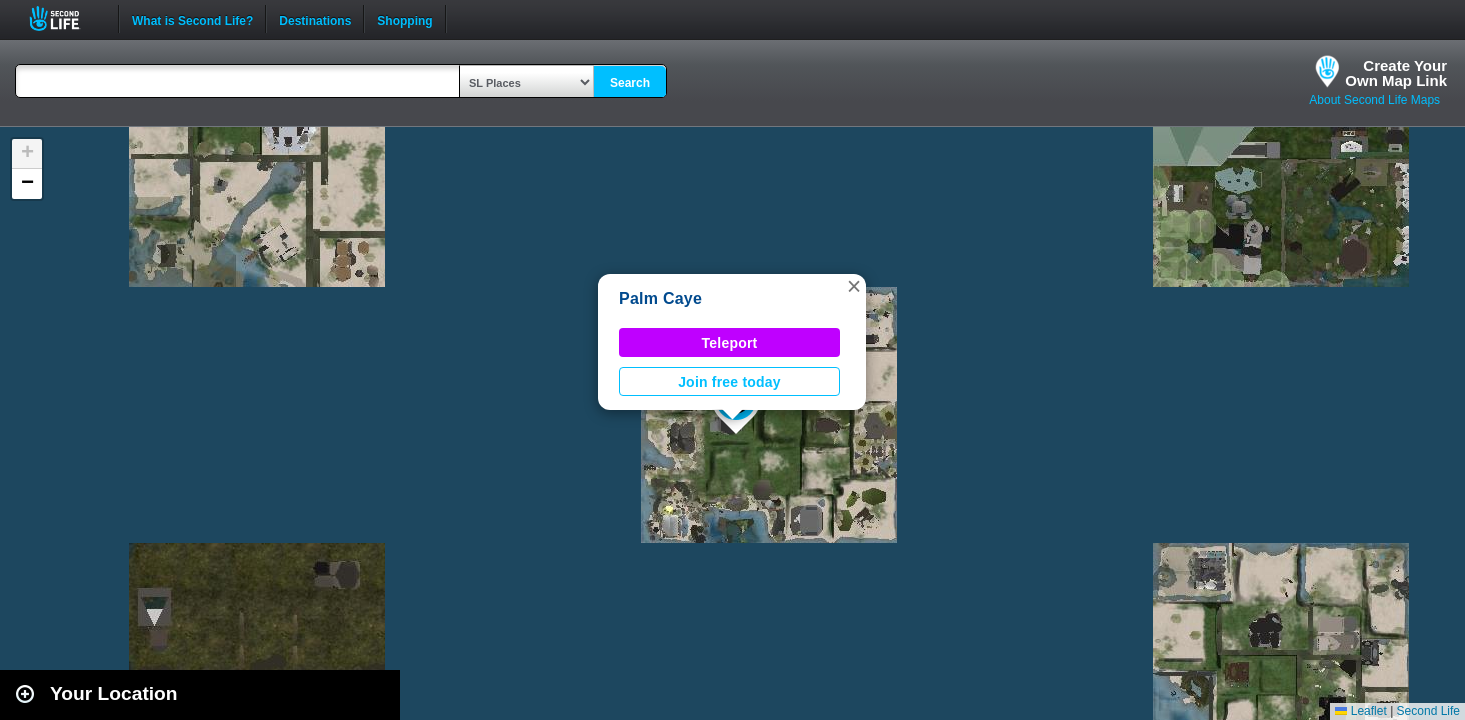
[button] (854, 286)
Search (630, 83)
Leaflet (1360, 711)
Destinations (315, 19)
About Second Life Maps (1374, 100)
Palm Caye (660, 298)
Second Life (65, 18)
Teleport (730, 343)
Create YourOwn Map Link (1396, 73)
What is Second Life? (192, 19)
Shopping (404, 19)
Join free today (729, 382)
